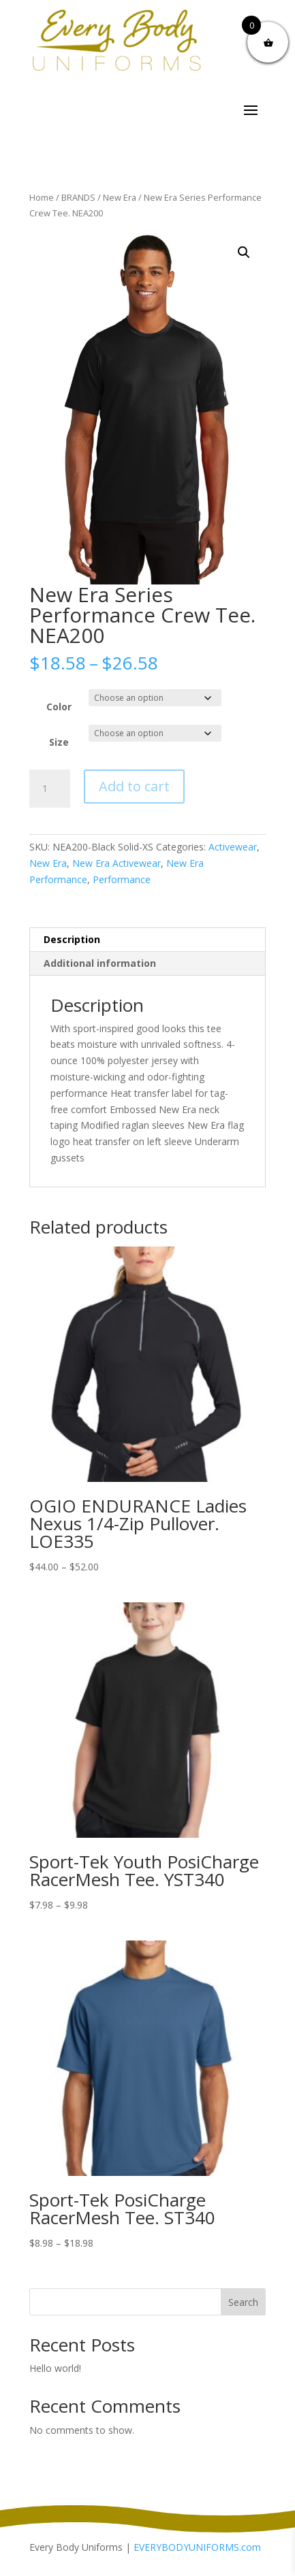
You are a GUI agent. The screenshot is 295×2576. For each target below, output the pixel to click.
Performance (122, 879)
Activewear (232, 846)
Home (41, 197)
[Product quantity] (49, 789)
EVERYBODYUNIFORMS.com (197, 2547)
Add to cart (134, 786)
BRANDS (78, 197)
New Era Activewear (116, 863)
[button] (244, 252)
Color (59, 706)
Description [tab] (72, 939)
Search (243, 2302)
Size (59, 742)
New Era (119, 197)
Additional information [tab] (100, 963)
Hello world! (55, 2368)
